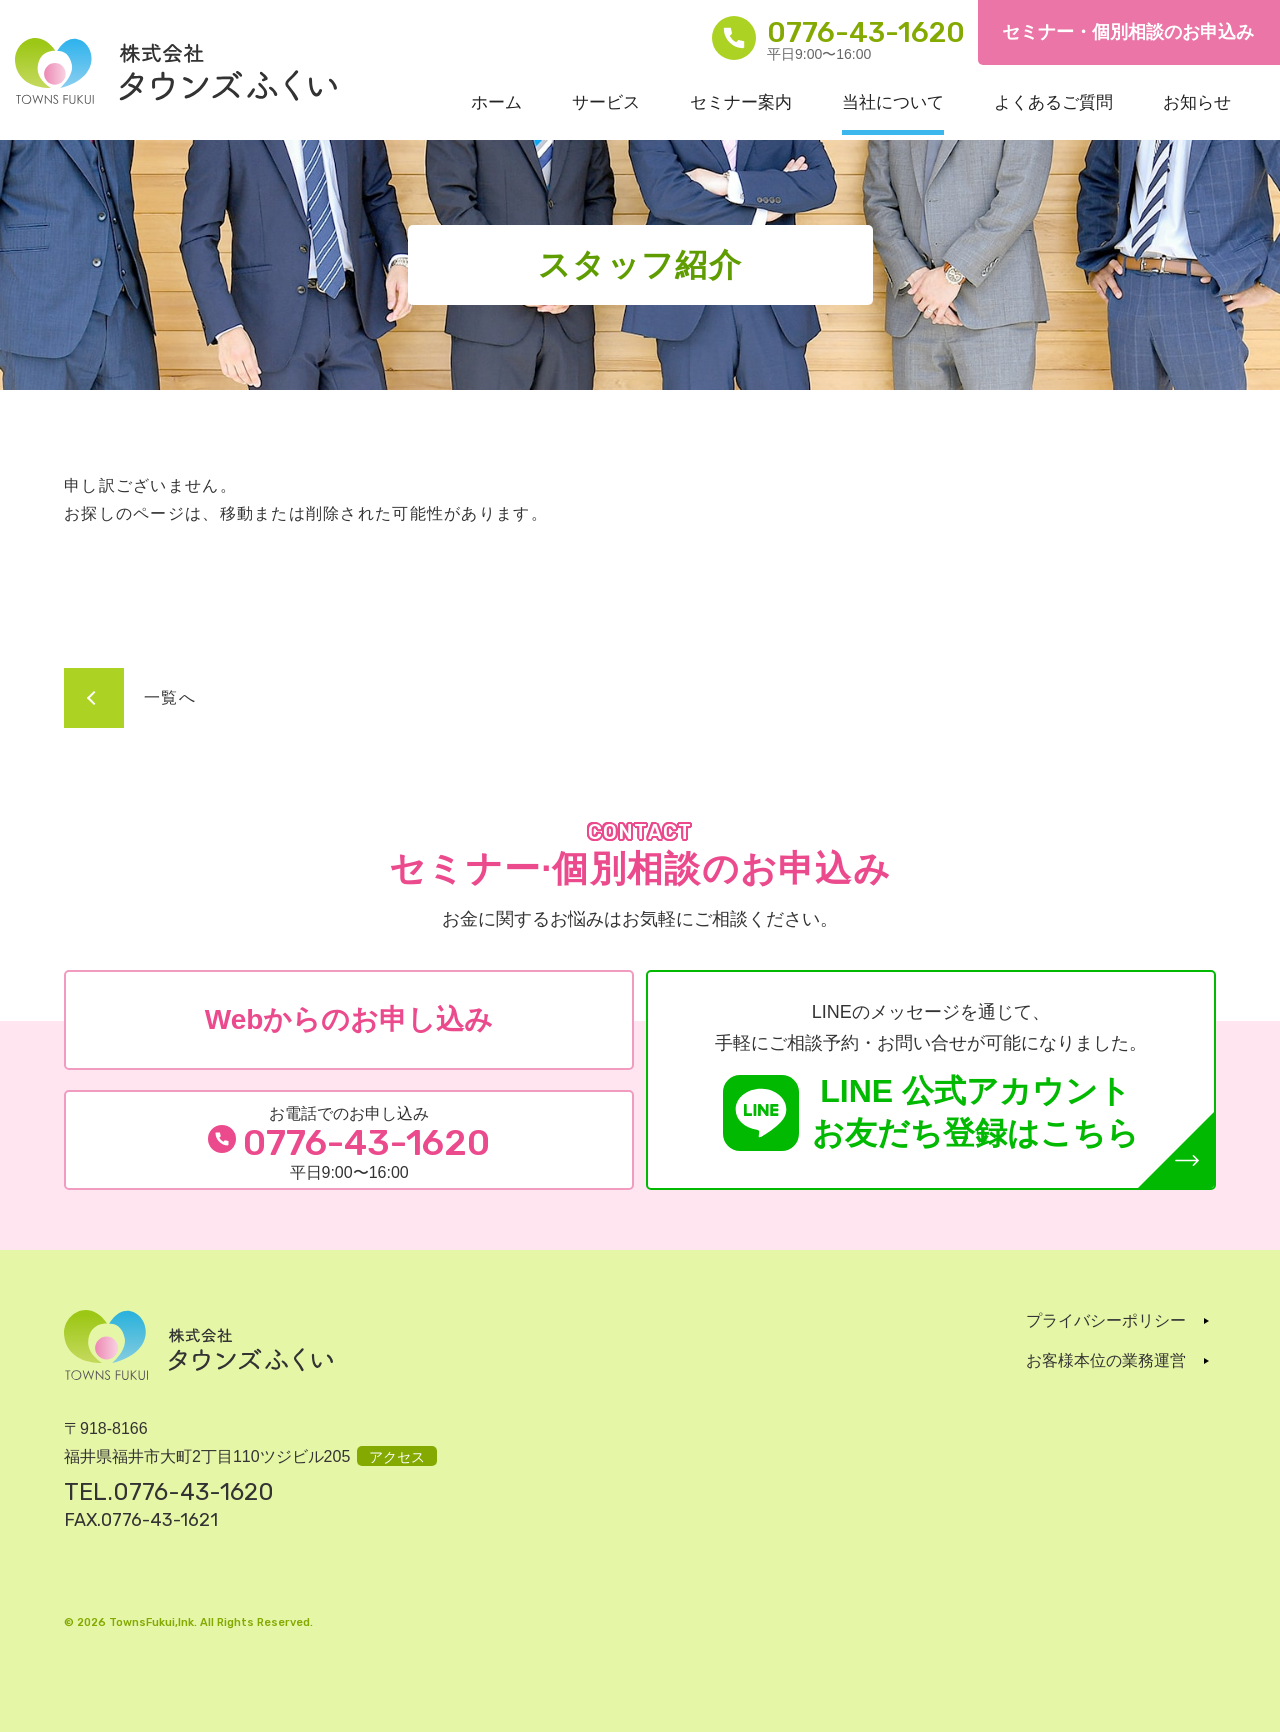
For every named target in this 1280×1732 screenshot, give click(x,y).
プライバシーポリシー (1106, 1320)
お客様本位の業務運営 (1106, 1360)
